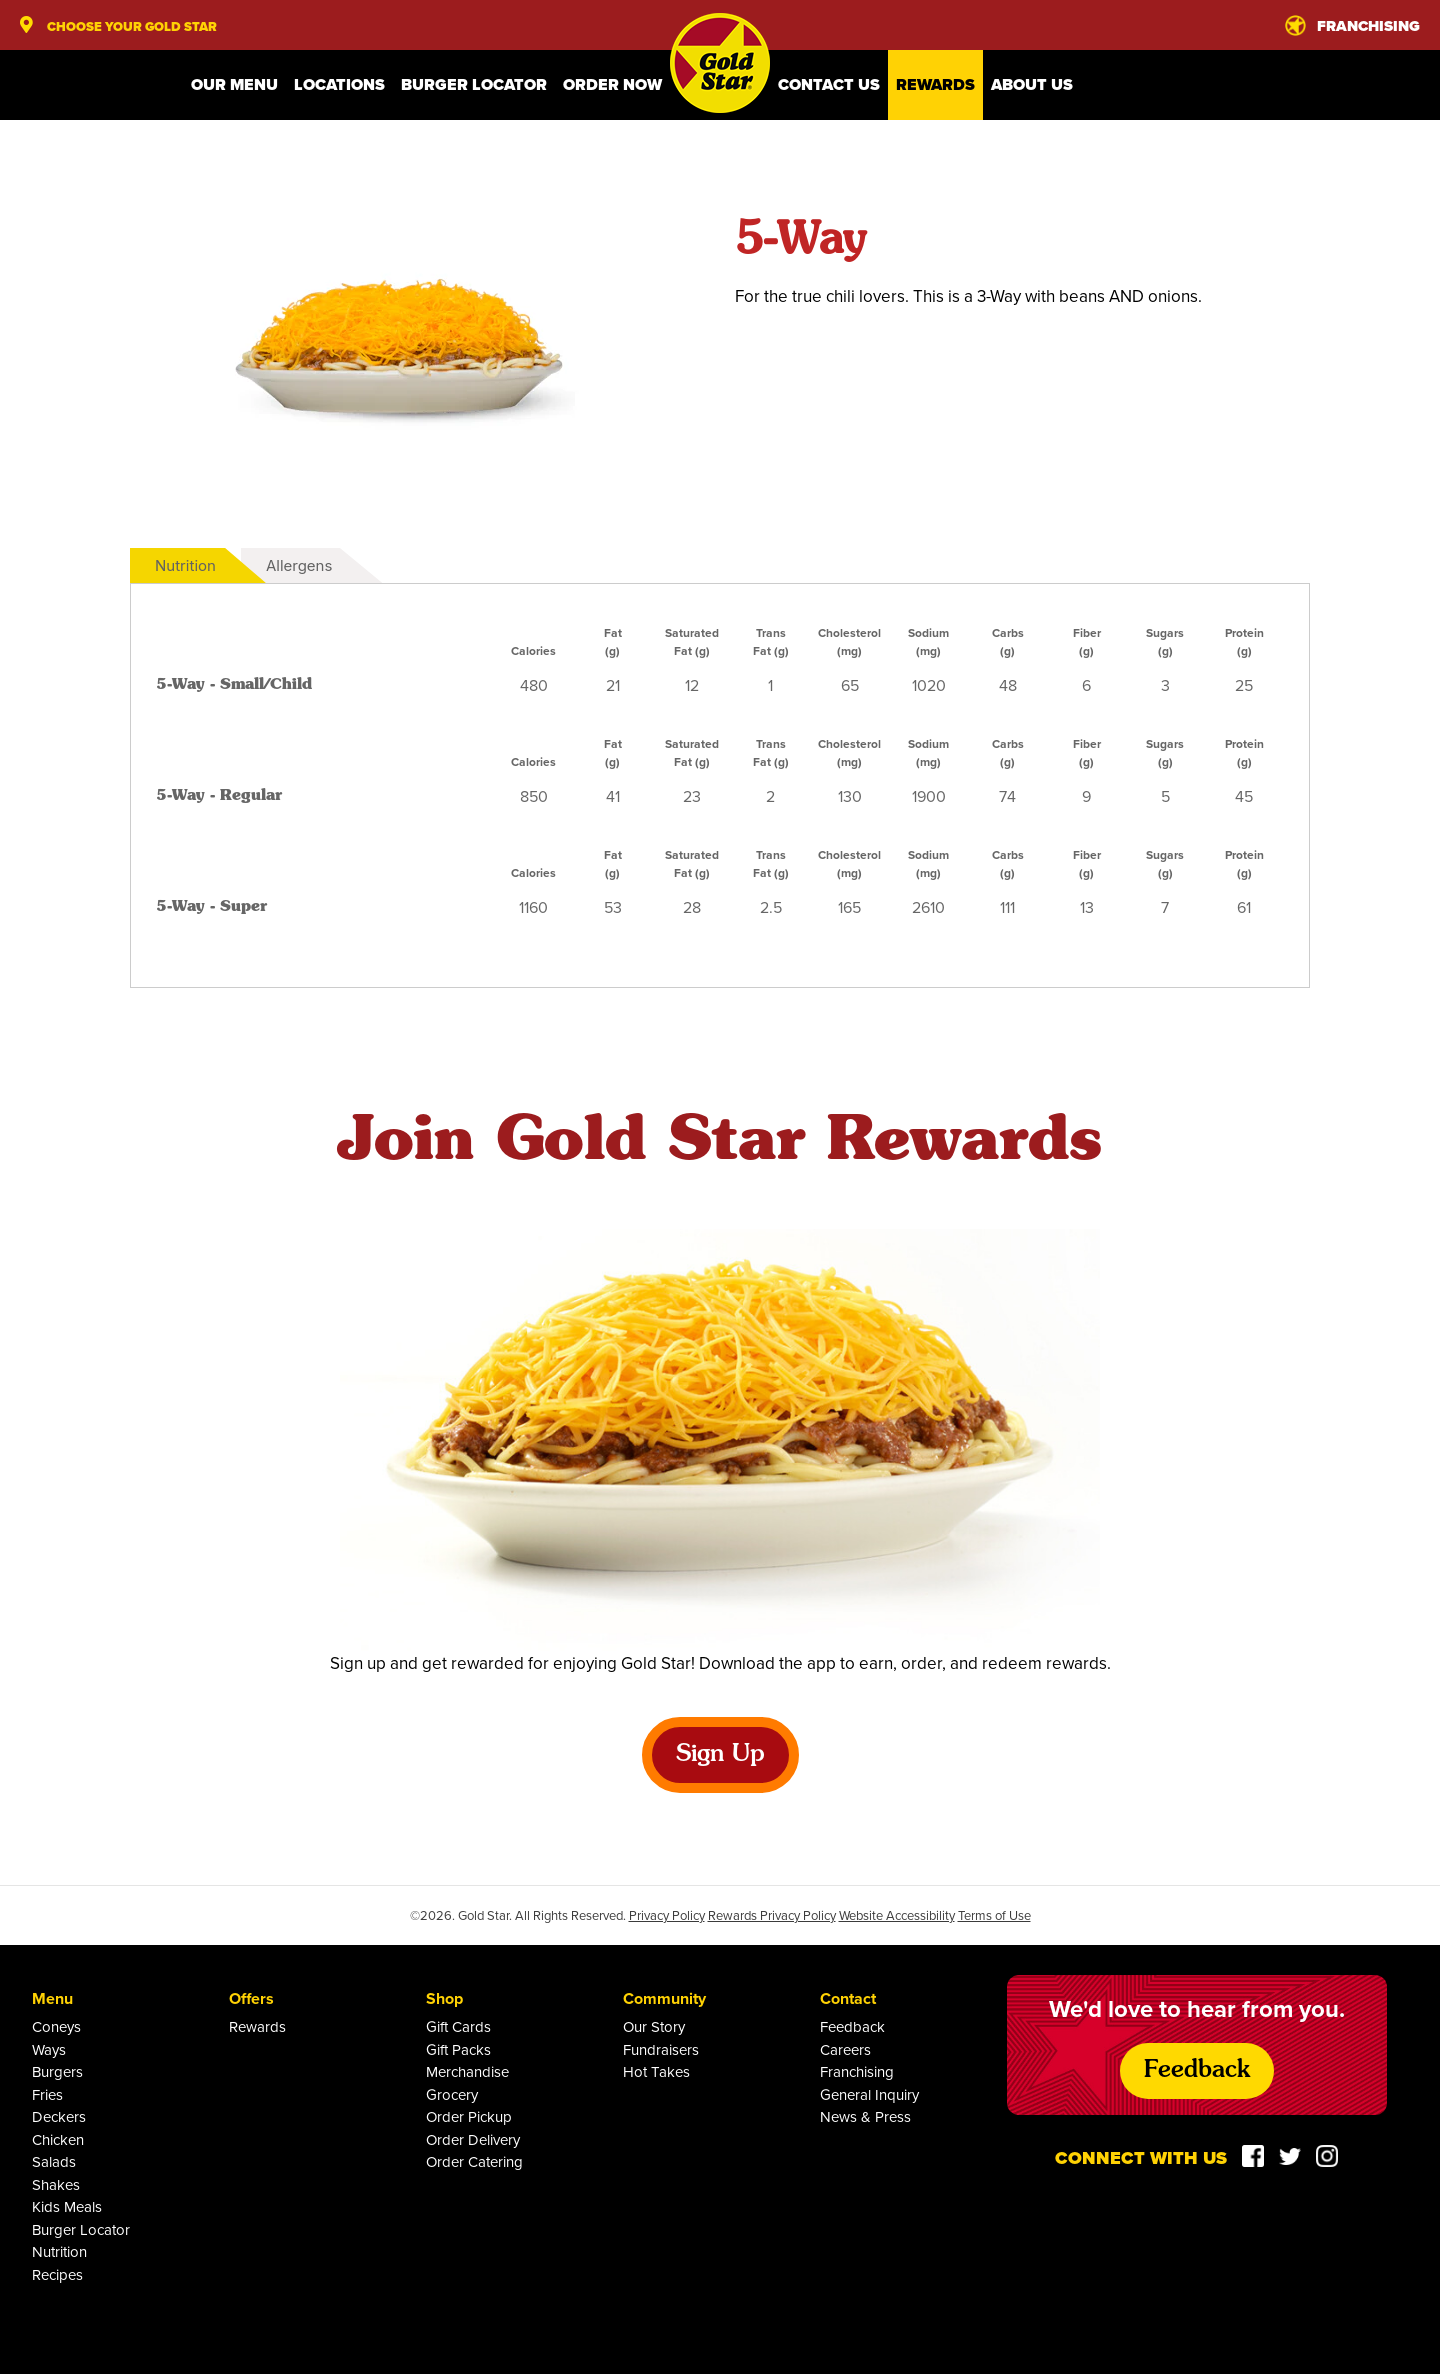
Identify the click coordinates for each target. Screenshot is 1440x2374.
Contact (848, 1998)
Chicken (58, 2139)
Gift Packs (458, 2049)
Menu (52, 1998)
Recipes (57, 2274)
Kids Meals (67, 2206)
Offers (251, 1998)
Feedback (852, 2026)
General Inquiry (869, 2094)
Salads (54, 2161)
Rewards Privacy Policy (772, 1915)
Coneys (56, 2026)
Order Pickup (469, 2116)
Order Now (612, 84)
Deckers (59, 2116)
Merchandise (467, 2071)
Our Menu (234, 84)
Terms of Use (994, 1915)
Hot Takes (656, 2071)
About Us (1032, 84)
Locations (339, 84)
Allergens (299, 565)
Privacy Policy (667, 1915)
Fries (47, 2094)
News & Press (865, 2116)
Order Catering (474, 2161)
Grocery (452, 2094)
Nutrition (185, 565)
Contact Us (829, 84)
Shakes (56, 2184)
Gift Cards (458, 2026)
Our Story (654, 2026)
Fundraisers (661, 2049)
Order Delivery (473, 2139)
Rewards (935, 84)
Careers (845, 2049)
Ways (49, 2049)
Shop (444, 1998)
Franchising (857, 2071)
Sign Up (720, 1755)
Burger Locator (474, 84)
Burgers (57, 2071)
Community (664, 1998)
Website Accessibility (897, 1915)
